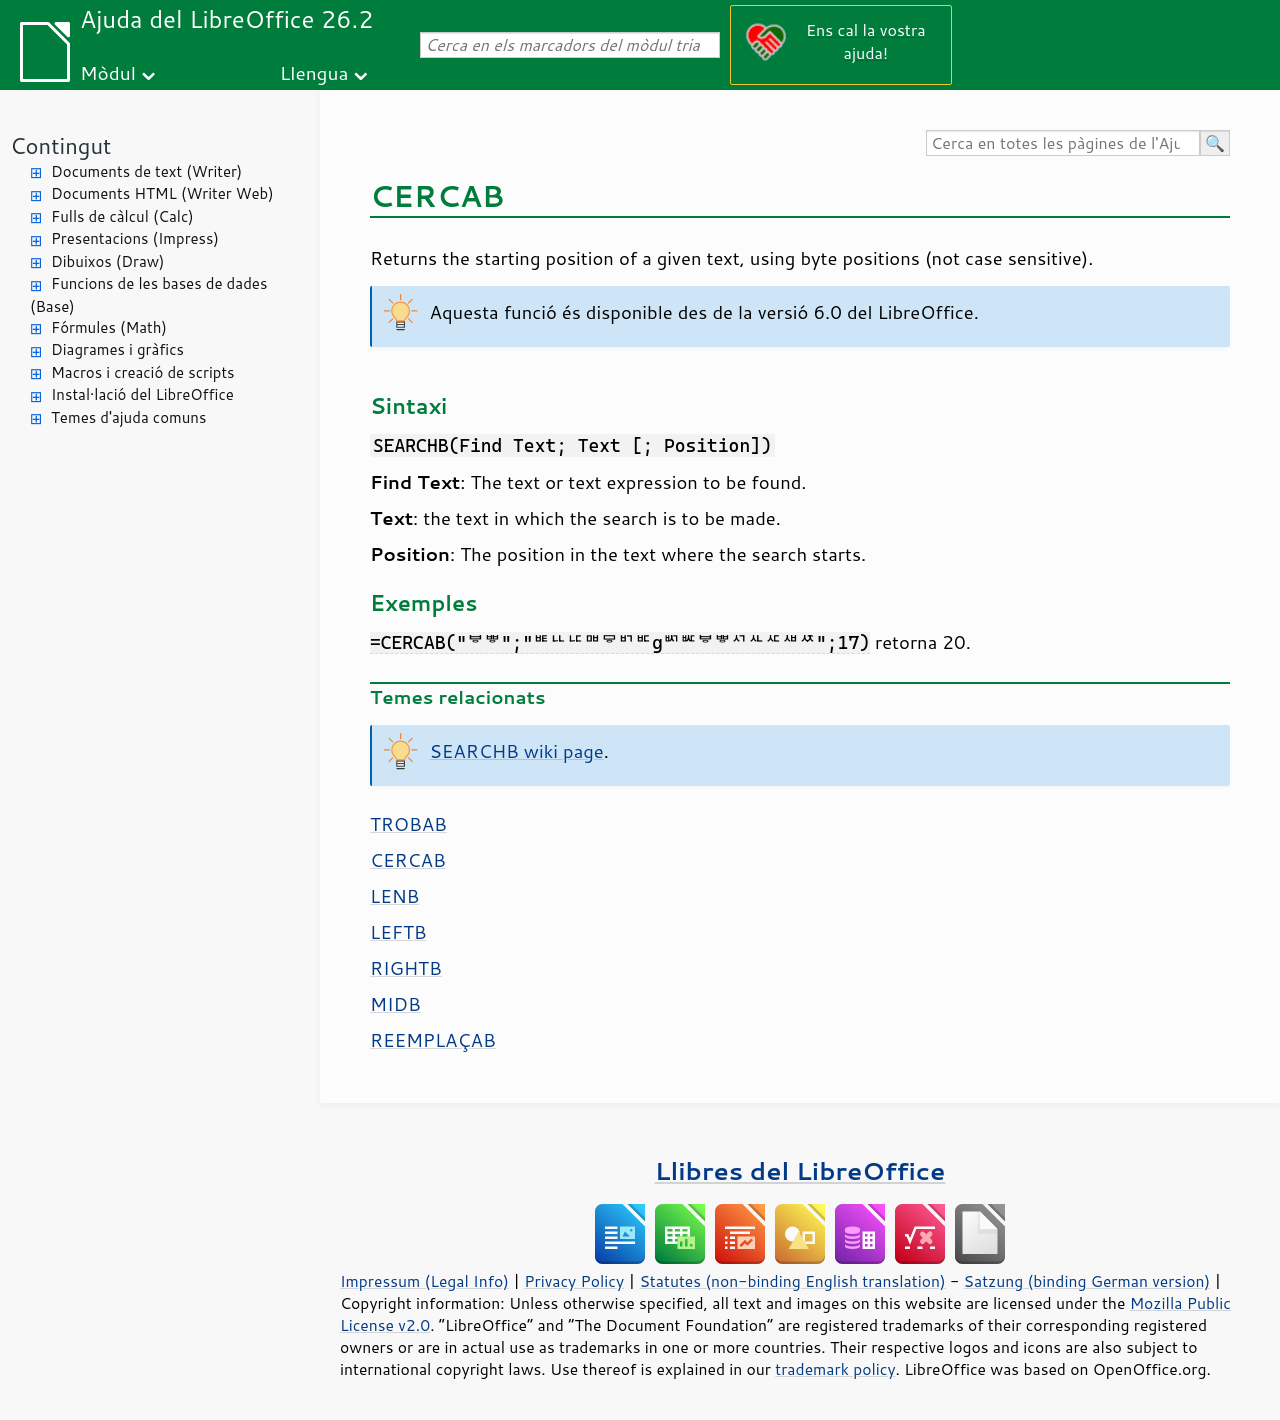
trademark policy (835, 1369)
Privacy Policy (574, 1281)
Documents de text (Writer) (146, 171)
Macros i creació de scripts (143, 372)
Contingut (60, 145)
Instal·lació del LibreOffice (142, 394)
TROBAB (408, 824)
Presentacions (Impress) (135, 238)
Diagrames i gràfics (117, 349)
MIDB (395, 1004)
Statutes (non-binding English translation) (792, 1281)
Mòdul (108, 72)
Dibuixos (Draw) (107, 261)
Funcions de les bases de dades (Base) (148, 295)
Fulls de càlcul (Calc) (122, 216)
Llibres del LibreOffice (800, 1170)
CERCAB (408, 860)
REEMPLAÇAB (433, 1040)
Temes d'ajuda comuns (128, 417)
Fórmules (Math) (109, 327)
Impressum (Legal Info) (424, 1281)
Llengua (314, 72)
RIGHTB (406, 968)
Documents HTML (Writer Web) (162, 193)
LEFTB (398, 932)
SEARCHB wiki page (517, 751)
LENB (394, 896)
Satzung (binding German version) (1087, 1281)
